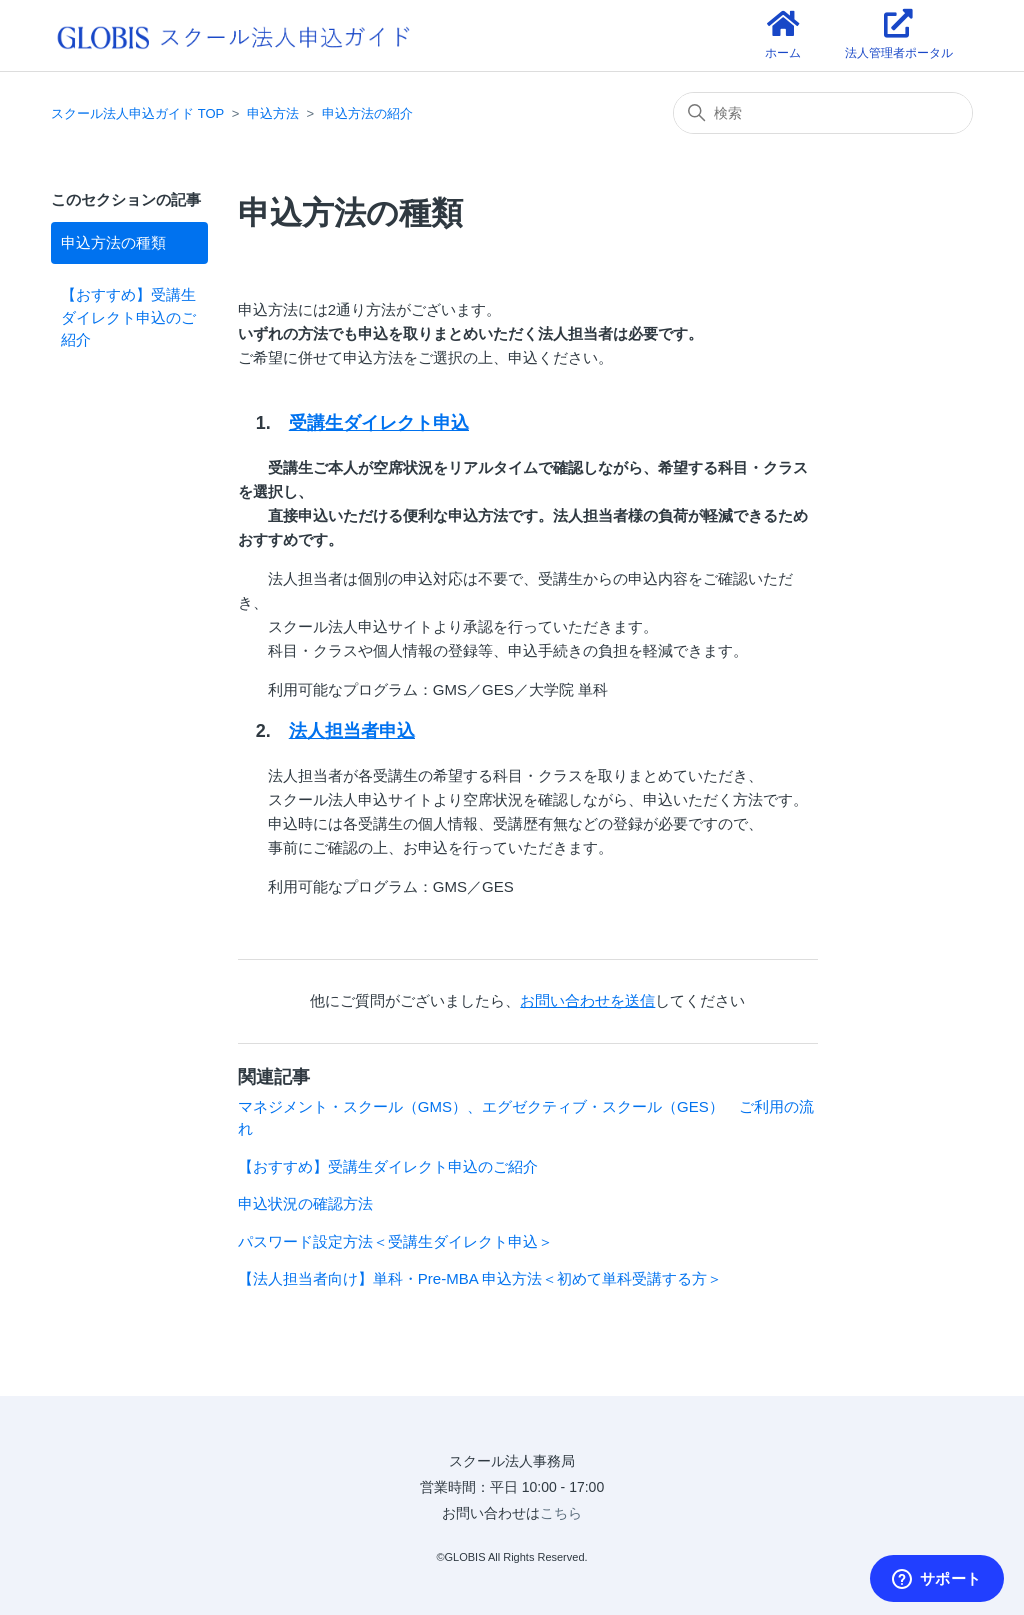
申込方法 (273, 113)
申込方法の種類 (113, 242)
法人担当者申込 (352, 731)
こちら (561, 1513)
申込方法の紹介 (367, 113)
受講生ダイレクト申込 (379, 423)
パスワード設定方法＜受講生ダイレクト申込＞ (395, 1241)
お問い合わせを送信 (587, 1000)
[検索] (823, 113)
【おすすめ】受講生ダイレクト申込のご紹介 (128, 317)
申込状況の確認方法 (305, 1203)
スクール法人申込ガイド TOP (137, 113)
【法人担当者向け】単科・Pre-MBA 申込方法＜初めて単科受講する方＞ (480, 1278)
